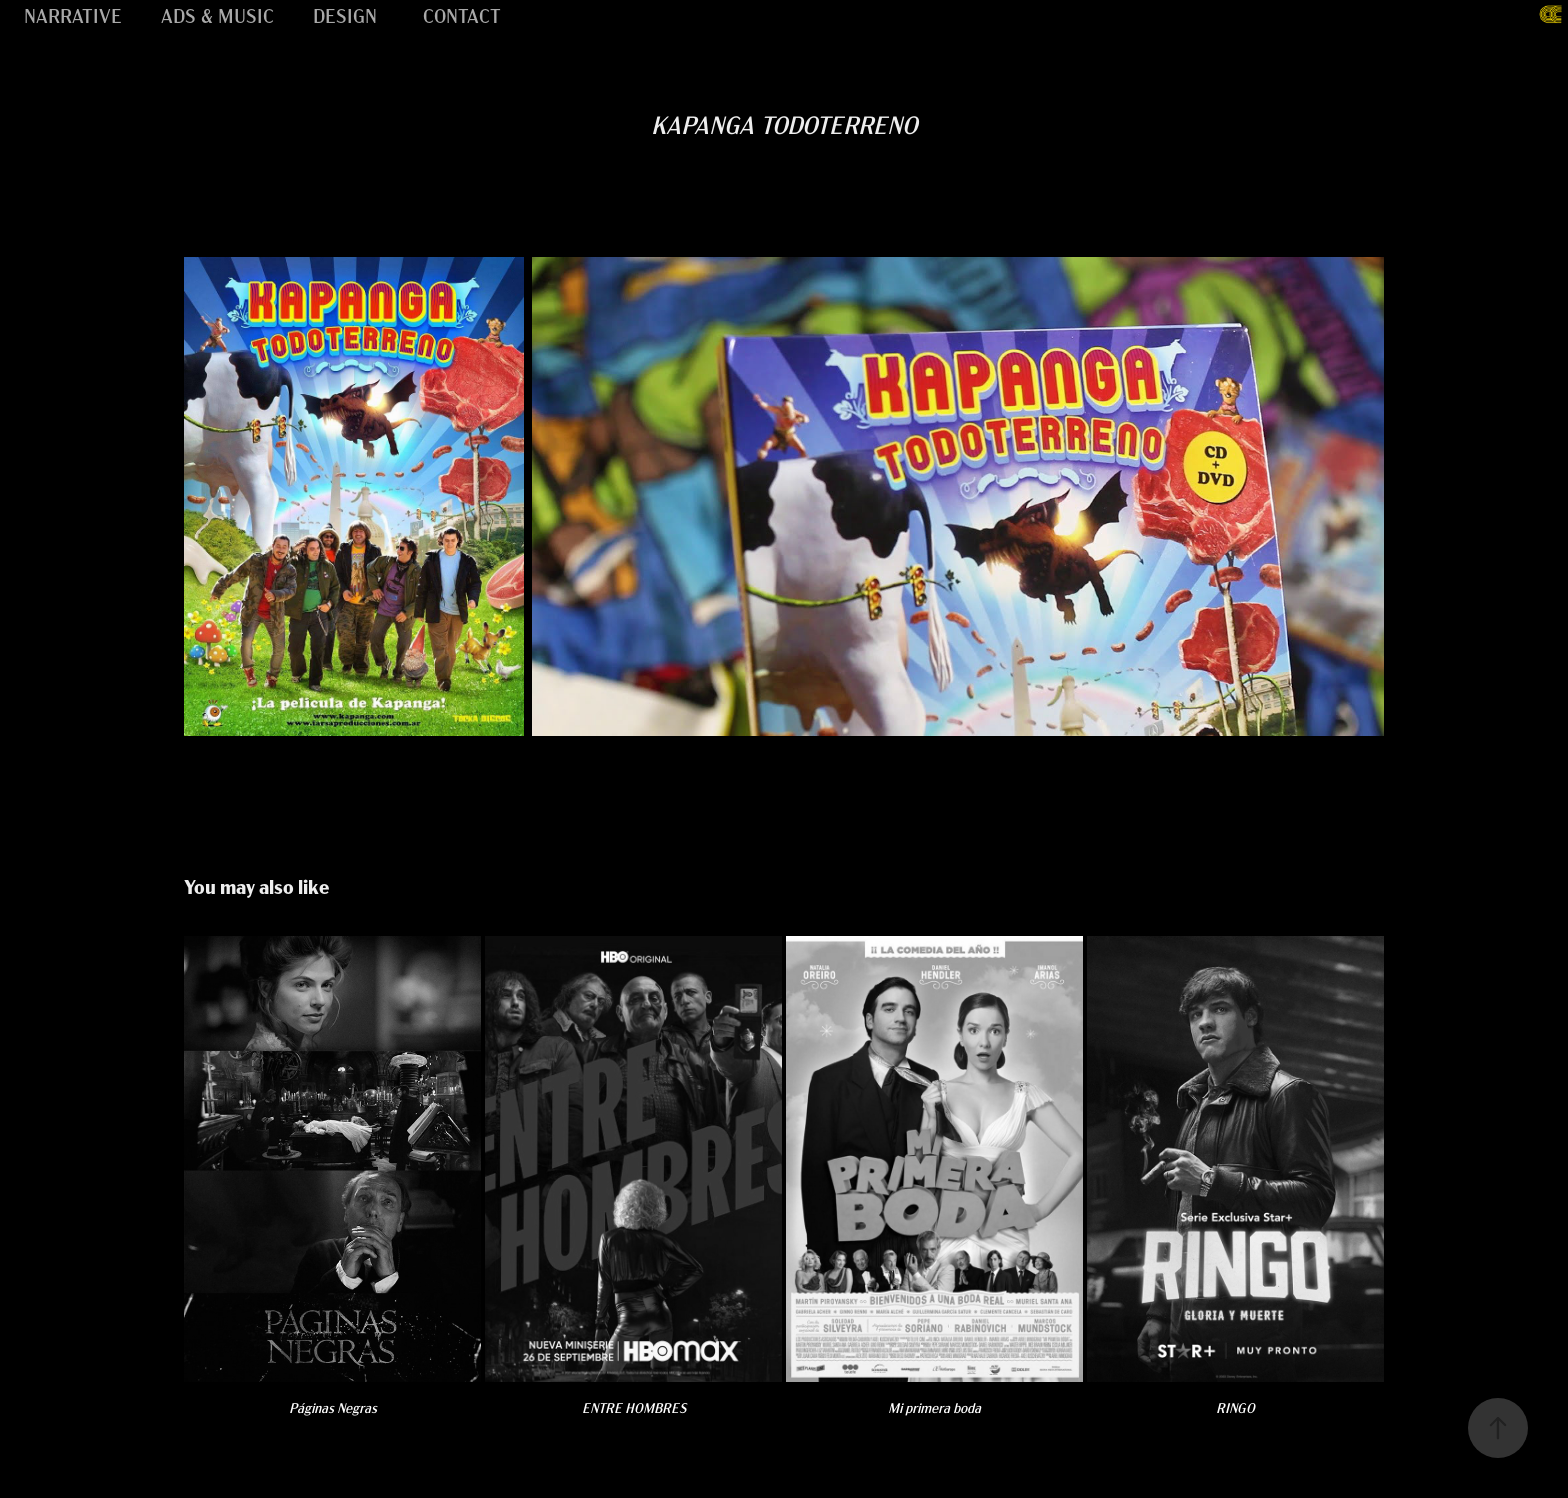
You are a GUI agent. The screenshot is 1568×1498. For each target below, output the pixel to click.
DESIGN (345, 14)
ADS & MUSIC (217, 14)
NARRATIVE (73, 14)
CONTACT (462, 14)
